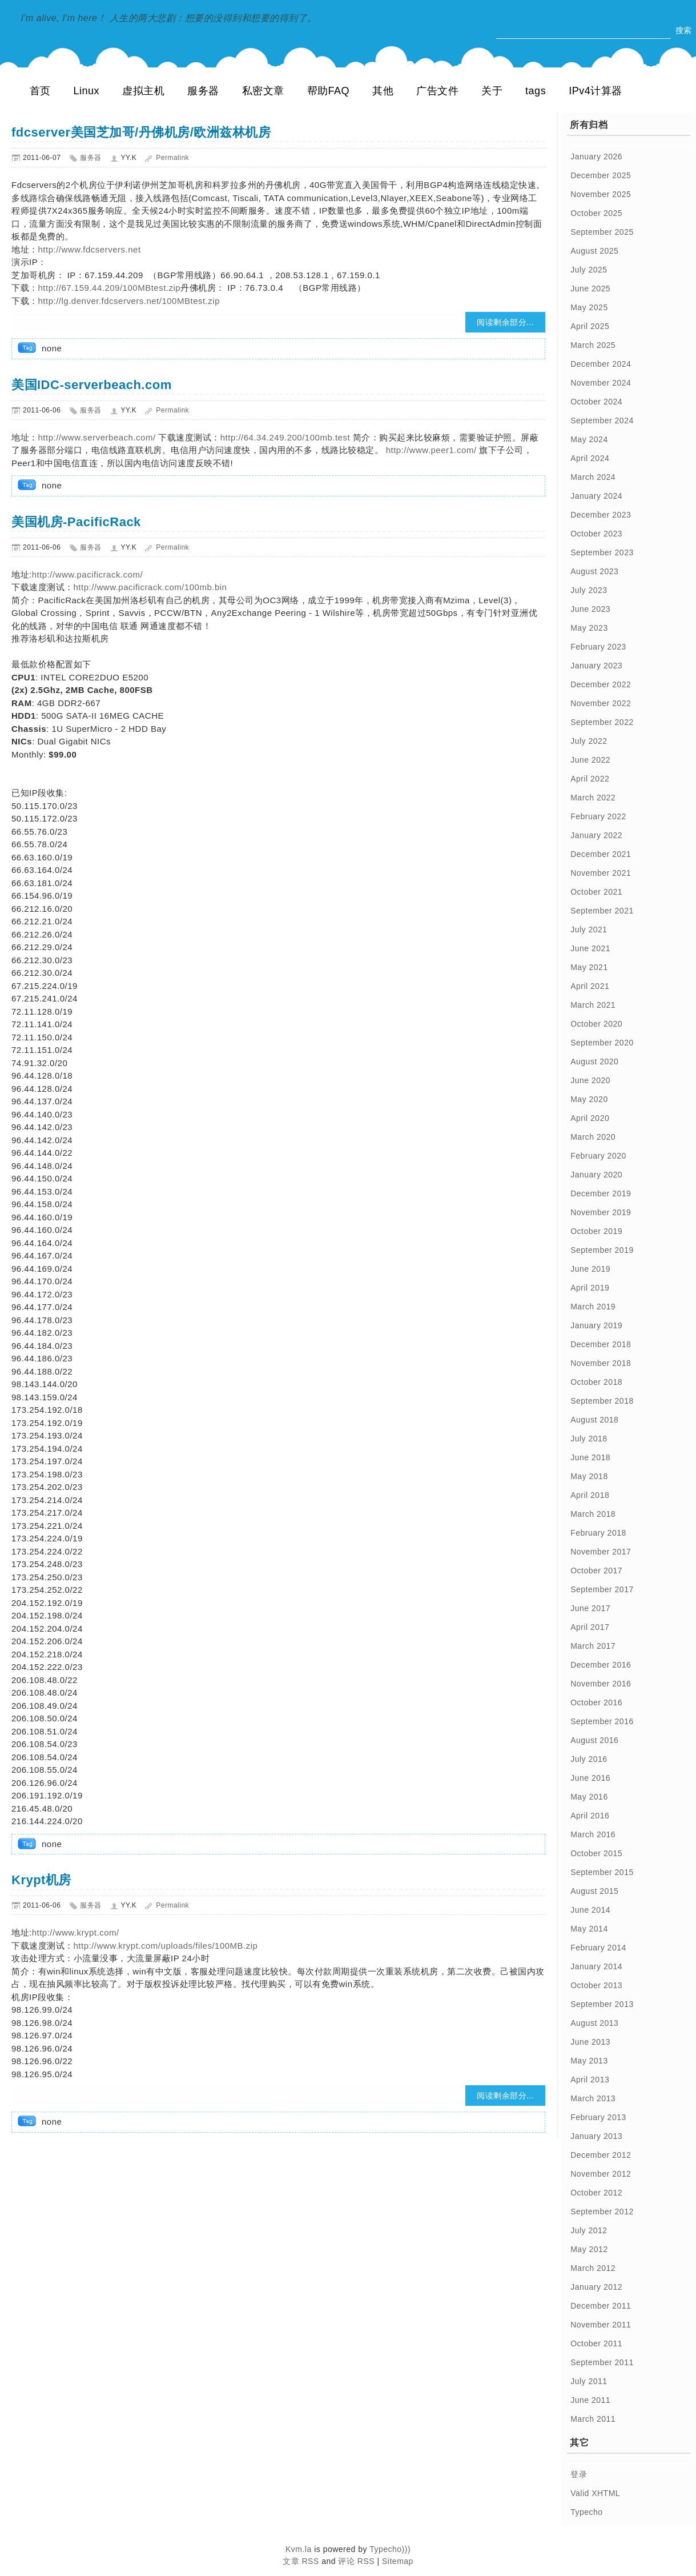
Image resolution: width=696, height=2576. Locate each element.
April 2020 (589, 1118)
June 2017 (590, 1608)
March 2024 (592, 477)
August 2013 (594, 2023)
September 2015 (602, 1872)
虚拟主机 (143, 91)
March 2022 (592, 797)
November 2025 (600, 194)
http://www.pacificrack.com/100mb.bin (150, 587)
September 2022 (602, 722)
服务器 (203, 91)
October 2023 (596, 533)
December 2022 (600, 684)
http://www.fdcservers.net (89, 249)
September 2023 (602, 552)
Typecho (586, 2512)
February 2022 (598, 816)
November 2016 (600, 1683)
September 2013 (602, 2004)
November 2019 (600, 1212)
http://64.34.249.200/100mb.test (285, 437)
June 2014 (590, 1909)
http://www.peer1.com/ (430, 450)
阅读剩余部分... (505, 322)
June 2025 (590, 288)
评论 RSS (356, 2561)
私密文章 (263, 91)
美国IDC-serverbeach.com (91, 385)
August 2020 (594, 1061)
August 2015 (594, 1891)
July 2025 (588, 269)
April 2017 (589, 1627)
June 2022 (590, 759)
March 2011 (592, 2418)
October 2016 (596, 1702)
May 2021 (589, 967)
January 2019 (596, 1325)
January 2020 (596, 1174)
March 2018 (592, 1514)
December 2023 (600, 514)
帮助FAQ (328, 91)
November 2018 (600, 1363)
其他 (382, 91)
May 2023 (589, 627)
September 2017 (602, 1589)
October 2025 (596, 213)
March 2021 (592, 1004)
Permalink (172, 158)
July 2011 (588, 2381)
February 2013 (598, 2117)
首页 (40, 91)
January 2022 (596, 835)
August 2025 (594, 250)
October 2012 (596, 2192)
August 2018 (594, 1419)
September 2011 (602, 2362)
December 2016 (600, 1664)
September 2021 (602, 910)
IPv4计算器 (595, 91)
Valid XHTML (595, 2493)
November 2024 (600, 382)
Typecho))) (390, 2549)
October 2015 (596, 1853)
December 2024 (600, 363)
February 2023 (598, 646)
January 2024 (596, 495)
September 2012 (602, 2211)
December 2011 (600, 2305)
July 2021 (588, 929)
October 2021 (596, 891)
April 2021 (589, 986)
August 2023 (594, 571)
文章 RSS (301, 2561)
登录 (578, 2474)
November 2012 (600, 2173)
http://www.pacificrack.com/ (87, 574)
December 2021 (600, 854)
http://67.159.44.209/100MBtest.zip (109, 288)
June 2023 (590, 609)
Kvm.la (299, 2549)
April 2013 (589, 2079)
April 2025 (589, 326)
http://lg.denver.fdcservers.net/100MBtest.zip (129, 301)
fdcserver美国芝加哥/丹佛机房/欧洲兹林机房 (141, 132)
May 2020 (589, 1099)
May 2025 (589, 307)
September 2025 (602, 232)
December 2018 (600, 1344)
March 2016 (592, 1834)
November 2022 (600, 703)
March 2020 (592, 1136)
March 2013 (592, 2098)
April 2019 (589, 1287)
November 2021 (600, 873)
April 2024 (589, 458)
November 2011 (600, 2324)
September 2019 (602, 1250)
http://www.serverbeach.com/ (97, 437)
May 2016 (589, 1796)
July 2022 (588, 741)
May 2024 (589, 439)
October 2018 (596, 1382)
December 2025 (600, 175)
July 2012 (588, 2230)
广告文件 (437, 91)
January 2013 (596, 2136)
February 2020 (598, 1155)
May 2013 (589, 2060)
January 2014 (596, 1966)
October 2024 (596, 401)
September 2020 (602, 1042)
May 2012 (589, 2249)
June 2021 (590, 948)
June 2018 (590, 1457)
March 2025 (592, 345)
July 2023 (588, 590)
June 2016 (590, 1777)
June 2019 (590, 1268)
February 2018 (598, 1532)
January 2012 (596, 2286)
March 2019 (592, 1306)
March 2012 (592, 2268)
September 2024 (602, 420)
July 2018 (588, 1438)
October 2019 (596, 1231)
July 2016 (588, 1759)
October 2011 (596, 2343)
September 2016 (602, 1721)
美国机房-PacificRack (76, 522)
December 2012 (600, 2155)
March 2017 (592, 1645)
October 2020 (596, 1023)
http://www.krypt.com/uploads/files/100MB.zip (166, 1945)
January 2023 (596, 665)
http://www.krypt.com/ (75, 1932)
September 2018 (602, 1400)
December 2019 (600, 1193)
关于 (491, 91)
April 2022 (589, 778)
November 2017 (600, 1551)
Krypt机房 (41, 1880)
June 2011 (590, 2400)
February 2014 (598, 1947)
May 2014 (589, 1928)
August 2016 (594, 1740)
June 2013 (590, 2041)
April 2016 (589, 1815)
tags (535, 91)
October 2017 (596, 1570)
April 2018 (589, 1495)
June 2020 (590, 1080)
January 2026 (596, 156)
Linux (87, 91)
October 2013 (596, 1985)
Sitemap (397, 2561)
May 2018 (589, 1476)
